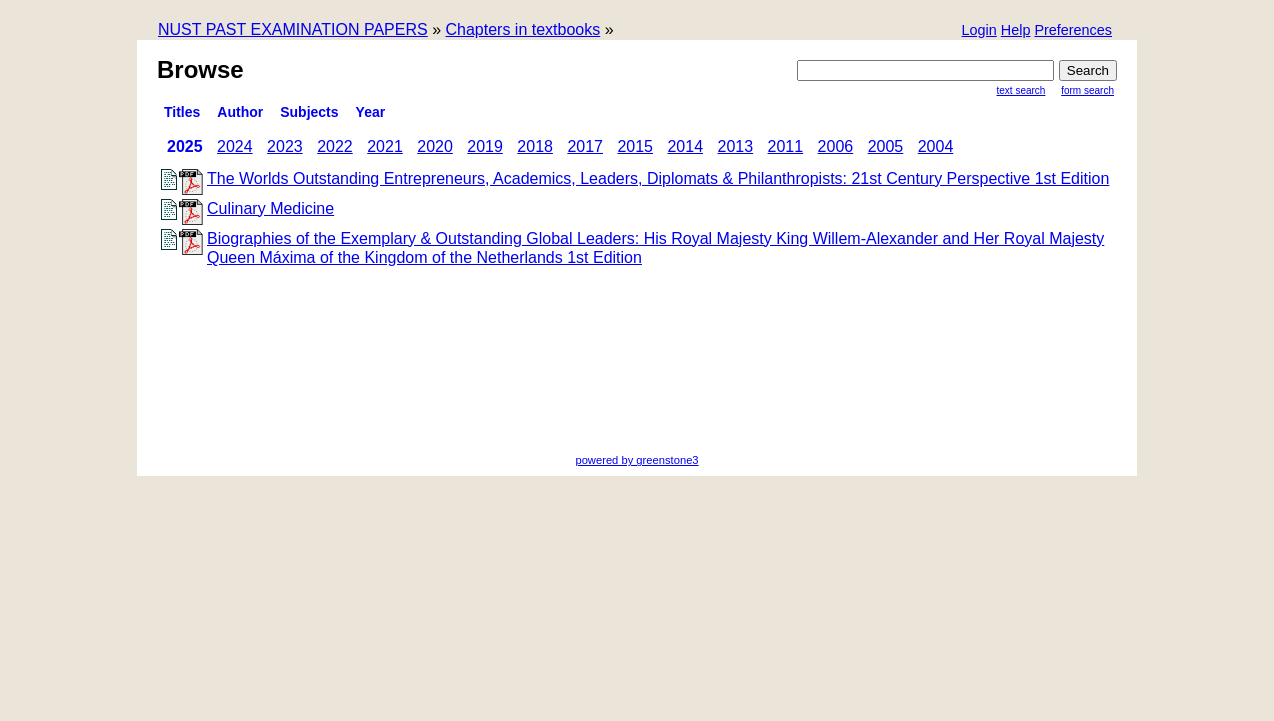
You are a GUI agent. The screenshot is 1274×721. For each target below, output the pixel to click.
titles (182, 112)
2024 (235, 146)
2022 (335, 146)
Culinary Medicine (270, 208)
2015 (635, 146)
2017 (585, 146)
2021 (385, 146)
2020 (435, 146)
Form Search (1087, 90)
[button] (1073, 31)
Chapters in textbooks (522, 29)
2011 (786, 146)
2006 (836, 146)
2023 (285, 146)
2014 (685, 146)
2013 (736, 146)
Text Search (1021, 90)
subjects (309, 112)
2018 (535, 146)
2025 (185, 146)
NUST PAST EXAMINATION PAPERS (293, 29)
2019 (485, 146)
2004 (936, 146)
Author (240, 112)
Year (371, 112)
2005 (886, 146)
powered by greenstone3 (636, 460)
